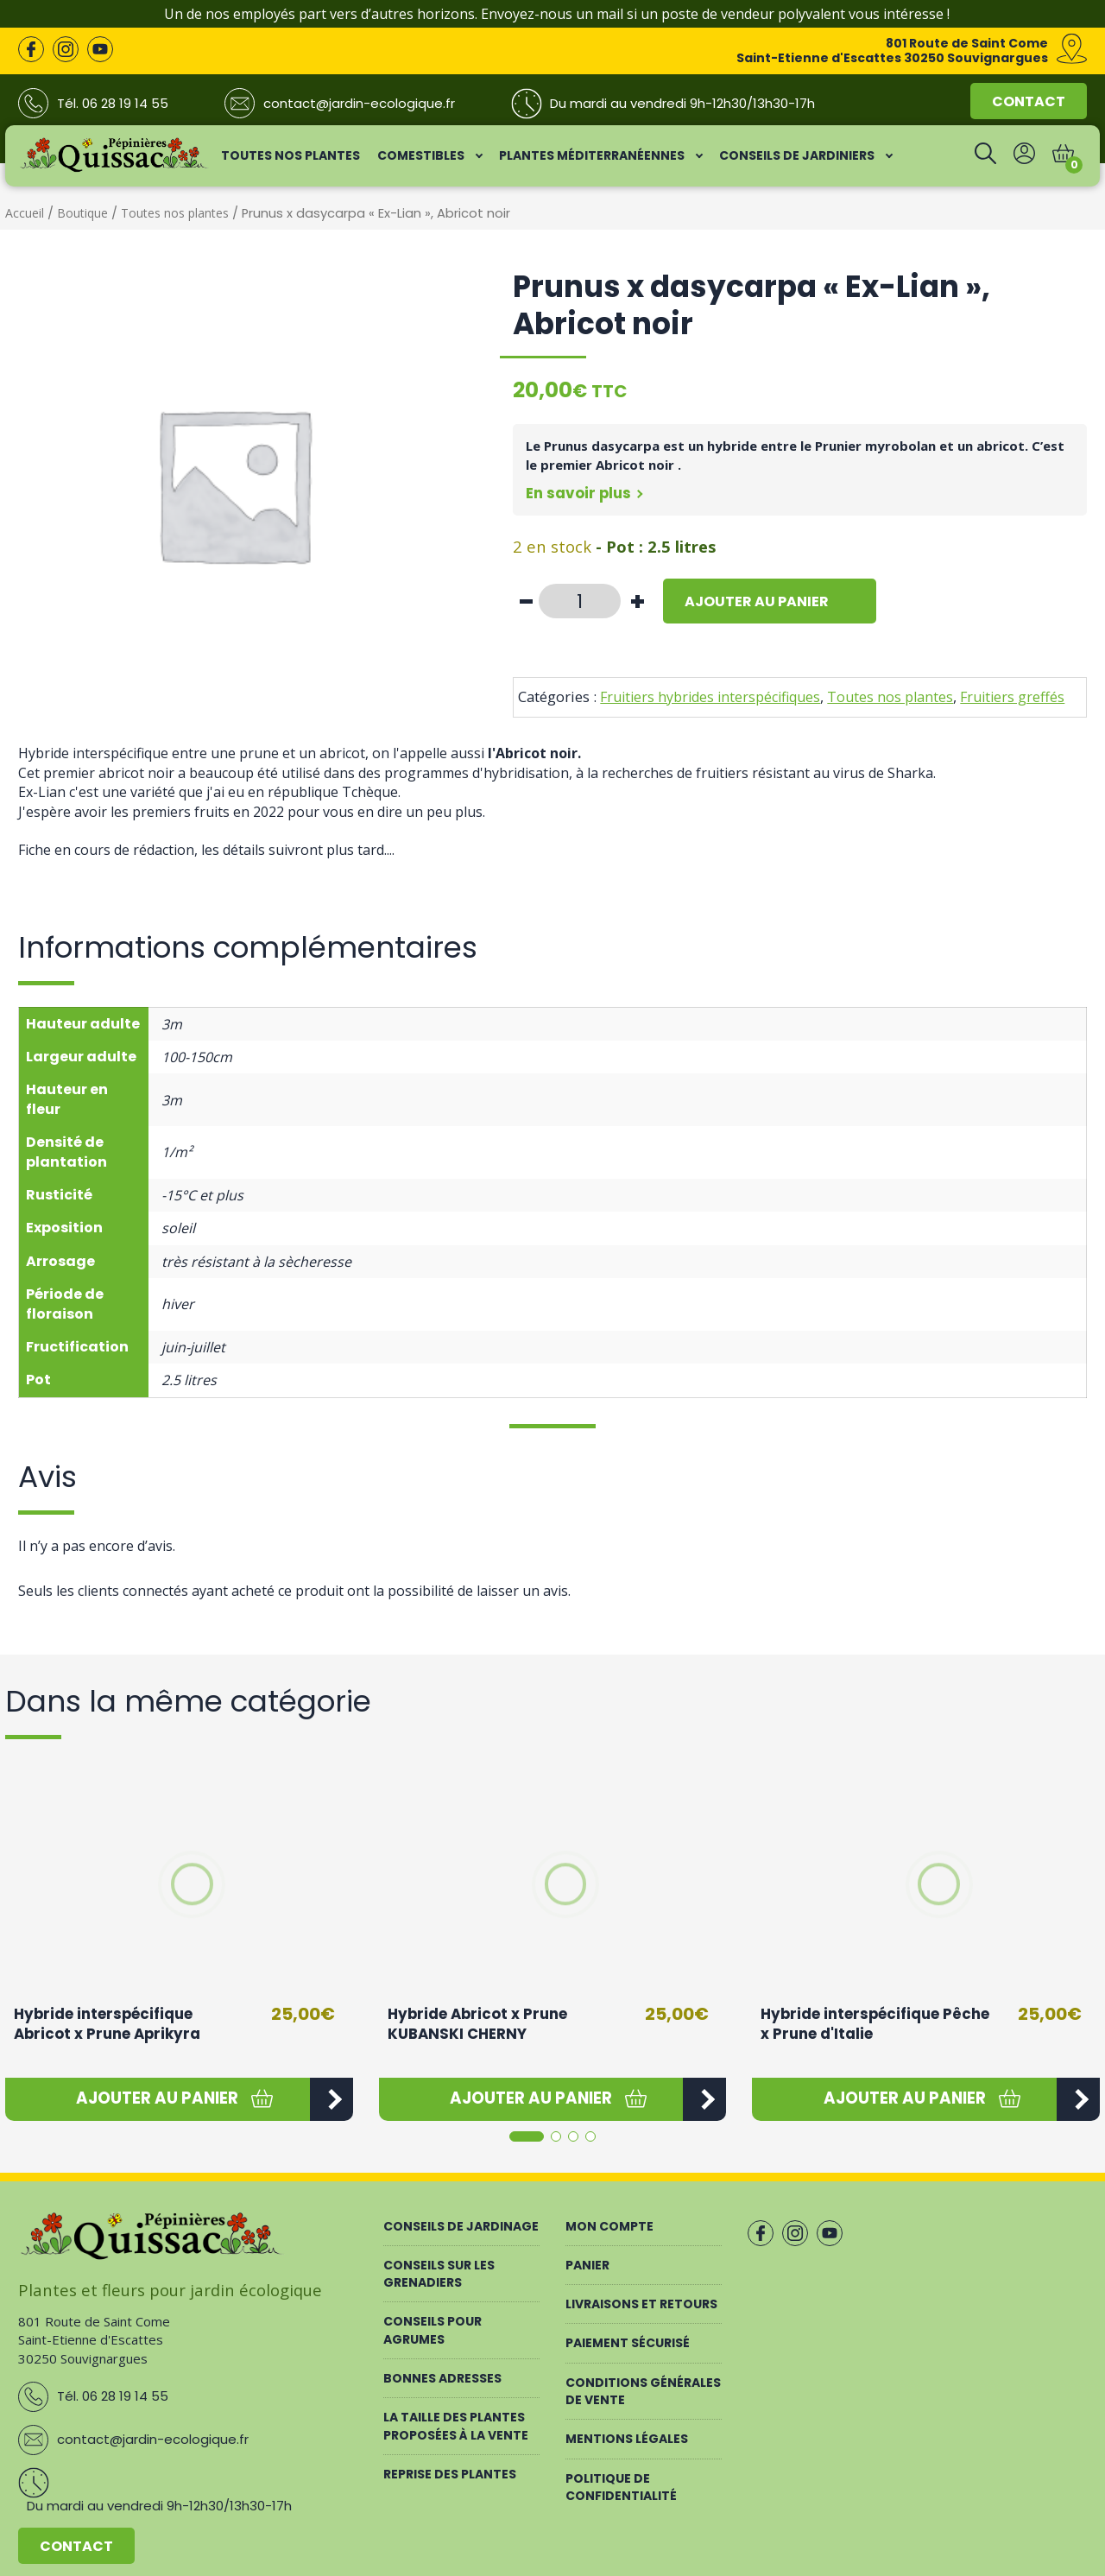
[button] (157, 2099)
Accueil (24, 213)
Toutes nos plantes (175, 213)
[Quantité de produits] (580, 601)
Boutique (82, 213)
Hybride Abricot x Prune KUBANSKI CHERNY (477, 2024)
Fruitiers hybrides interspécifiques (710, 696)
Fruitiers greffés (1012, 696)
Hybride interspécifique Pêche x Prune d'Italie (875, 2024)
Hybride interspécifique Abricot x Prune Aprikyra (107, 2024)
